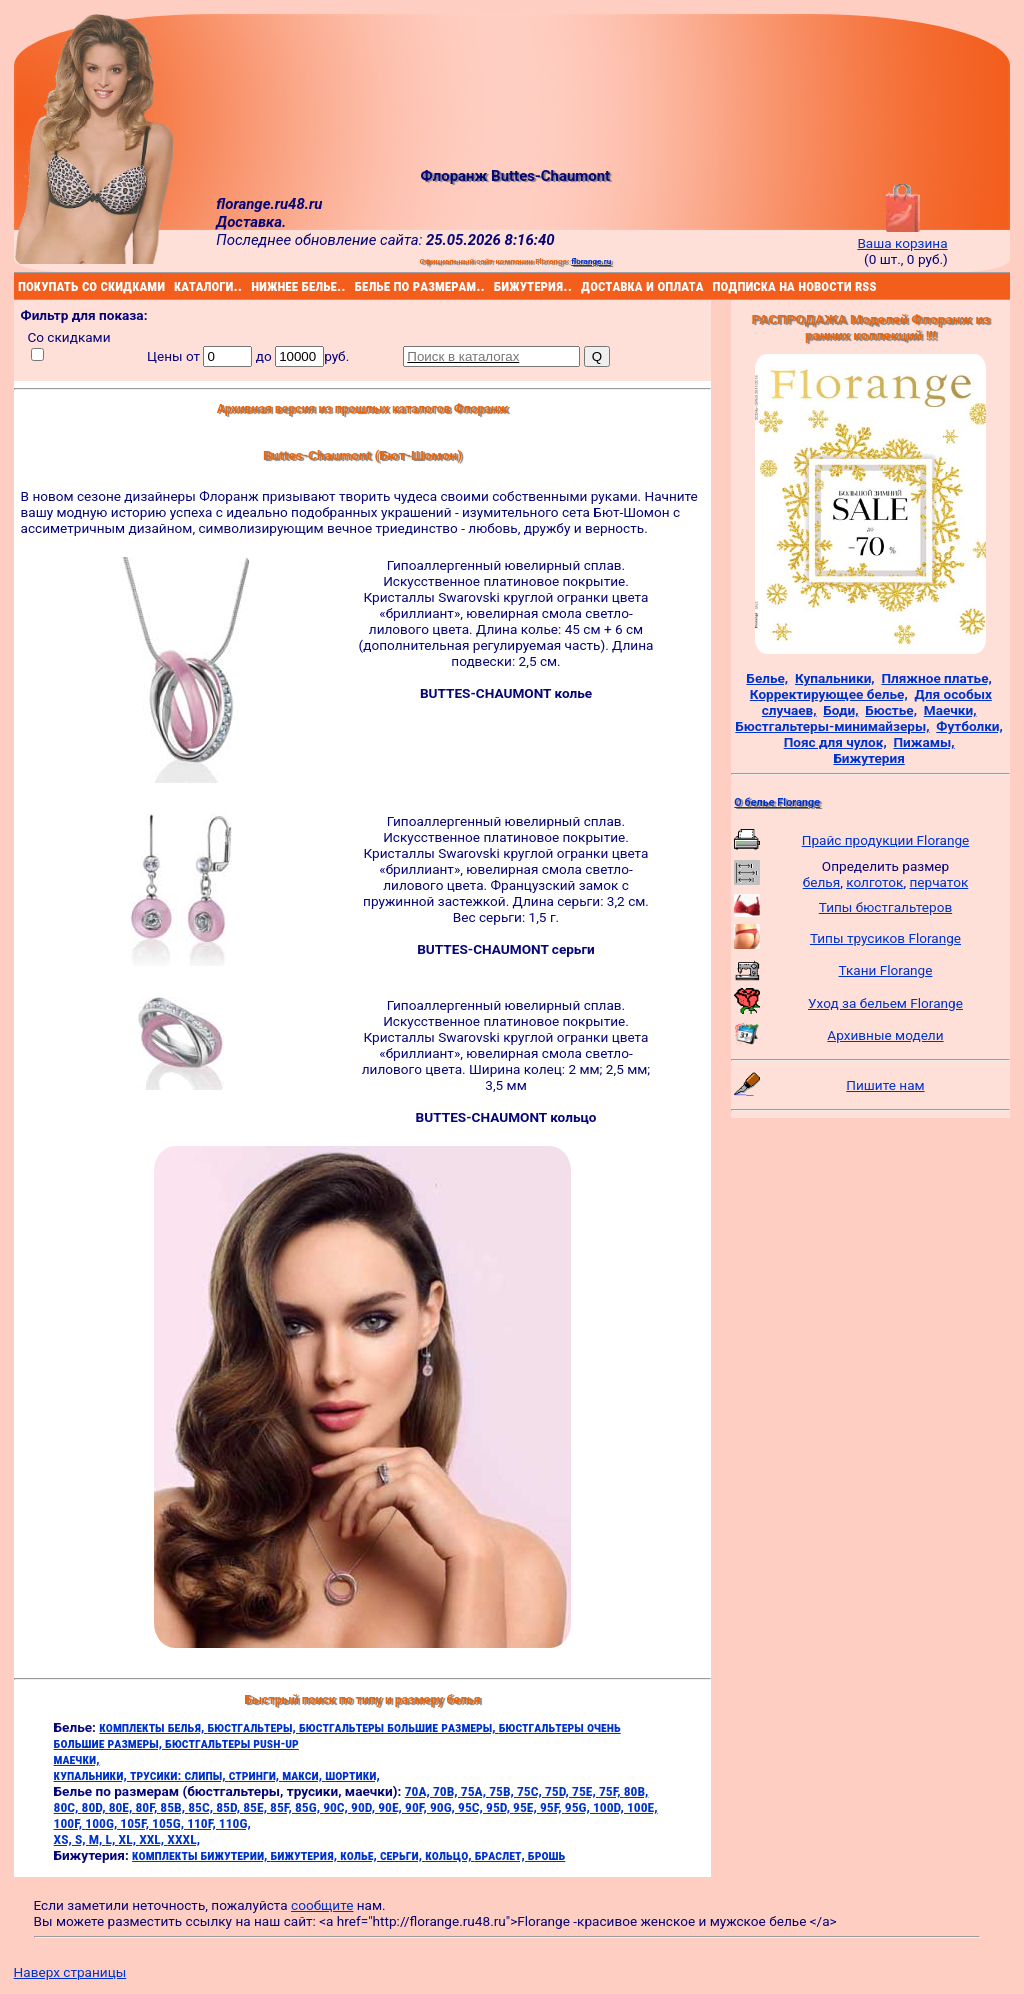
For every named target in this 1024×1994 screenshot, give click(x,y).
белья (821, 882)
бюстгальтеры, (253, 1727)
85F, (282, 1807)
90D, (364, 1807)
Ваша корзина (902, 235)
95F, (552, 1807)
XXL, (153, 1839)
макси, (303, 1775)
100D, (610, 1807)
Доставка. (251, 222)
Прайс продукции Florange (886, 840)
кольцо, (449, 1855)
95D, (499, 1807)
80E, (122, 1807)
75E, (585, 1791)
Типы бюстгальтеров (885, 907)
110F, (203, 1823)
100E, (642, 1807)
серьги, (402, 1855)
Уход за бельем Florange (885, 1003)
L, (112, 1839)
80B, (636, 1791)
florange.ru (591, 261)
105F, (136, 1823)
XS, (64, 1839)
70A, (419, 1791)
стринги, (256, 1775)
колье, (360, 1855)
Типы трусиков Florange (885, 938)
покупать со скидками (21, 286)
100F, (70, 1823)
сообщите (322, 1905)
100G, (102, 1823)
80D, (95, 1807)
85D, (229, 1807)
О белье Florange (777, 802)
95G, (579, 1807)
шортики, (352, 1775)
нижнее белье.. (254, 286)
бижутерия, (306, 1855)
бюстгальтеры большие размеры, (399, 1727)
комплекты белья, (153, 1727)
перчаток (939, 882)
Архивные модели (885, 1035)
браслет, (501, 1855)
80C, (68, 1807)
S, (82, 1839)
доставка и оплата (584, 286)
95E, (526, 1807)
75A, (475, 1791)
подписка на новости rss (715, 286)
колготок (874, 882)
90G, (444, 1807)
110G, (235, 1823)
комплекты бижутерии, (201, 1855)
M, (97, 1839)
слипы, (206, 1775)
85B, (174, 1807)
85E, (256, 1807)
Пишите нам (885, 1085)
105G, (169, 1823)
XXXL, (183, 1839)
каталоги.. (176, 286)
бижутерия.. (496, 286)
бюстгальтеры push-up (232, 1743)
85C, (202, 1807)
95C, (472, 1807)
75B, (503, 1791)
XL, (129, 1839)
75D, (558, 1791)
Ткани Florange (886, 970)
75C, (531, 1791)
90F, (417, 1807)
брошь (546, 1855)
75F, (611, 1791)
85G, (309, 1807)
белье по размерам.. (358, 286)
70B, (447, 1791)
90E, (391, 1807)
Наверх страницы (70, 1972)
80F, (148, 1807)
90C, (337, 1807)
